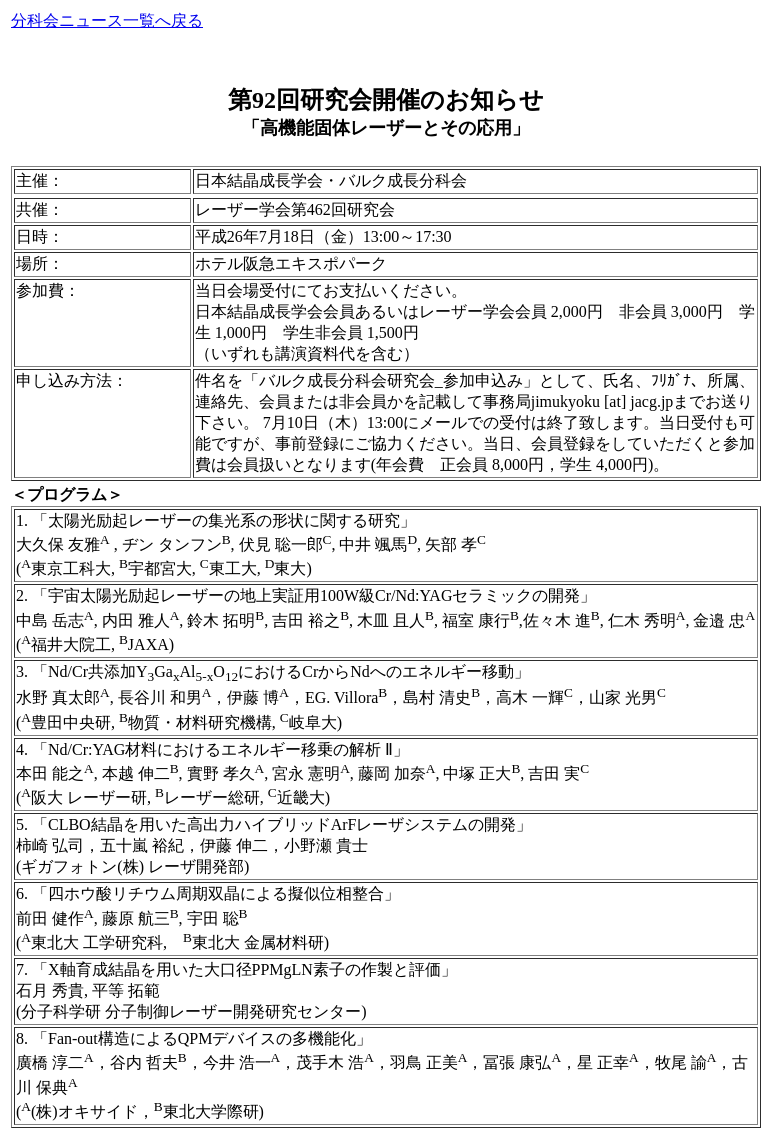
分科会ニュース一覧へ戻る (107, 20)
